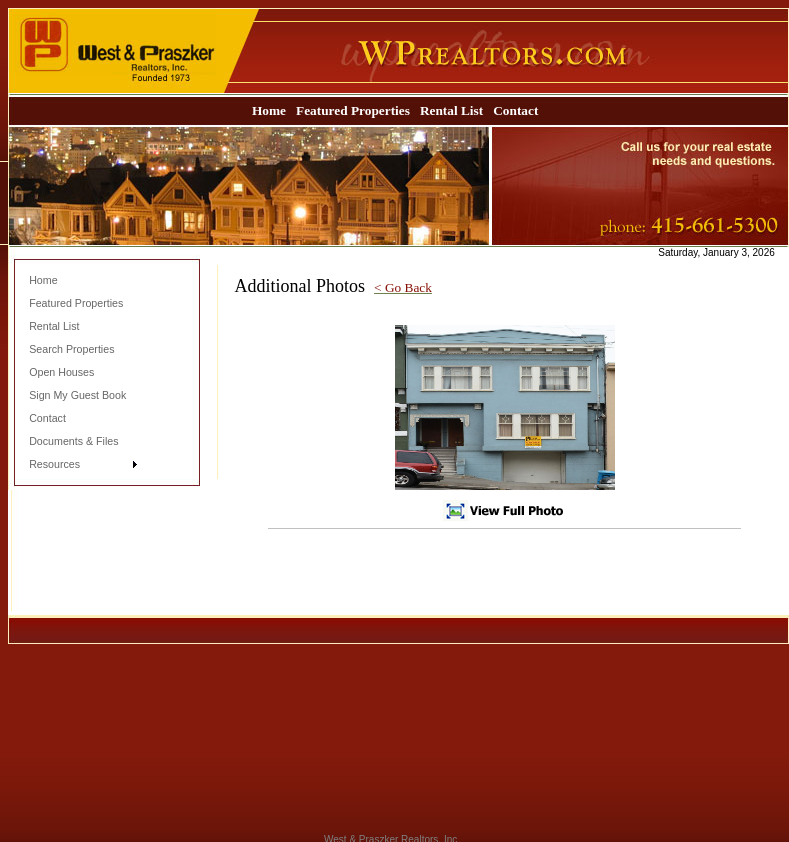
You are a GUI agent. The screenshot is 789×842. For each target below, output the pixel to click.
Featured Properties (353, 110)
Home (269, 110)
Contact (515, 110)
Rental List (451, 110)
